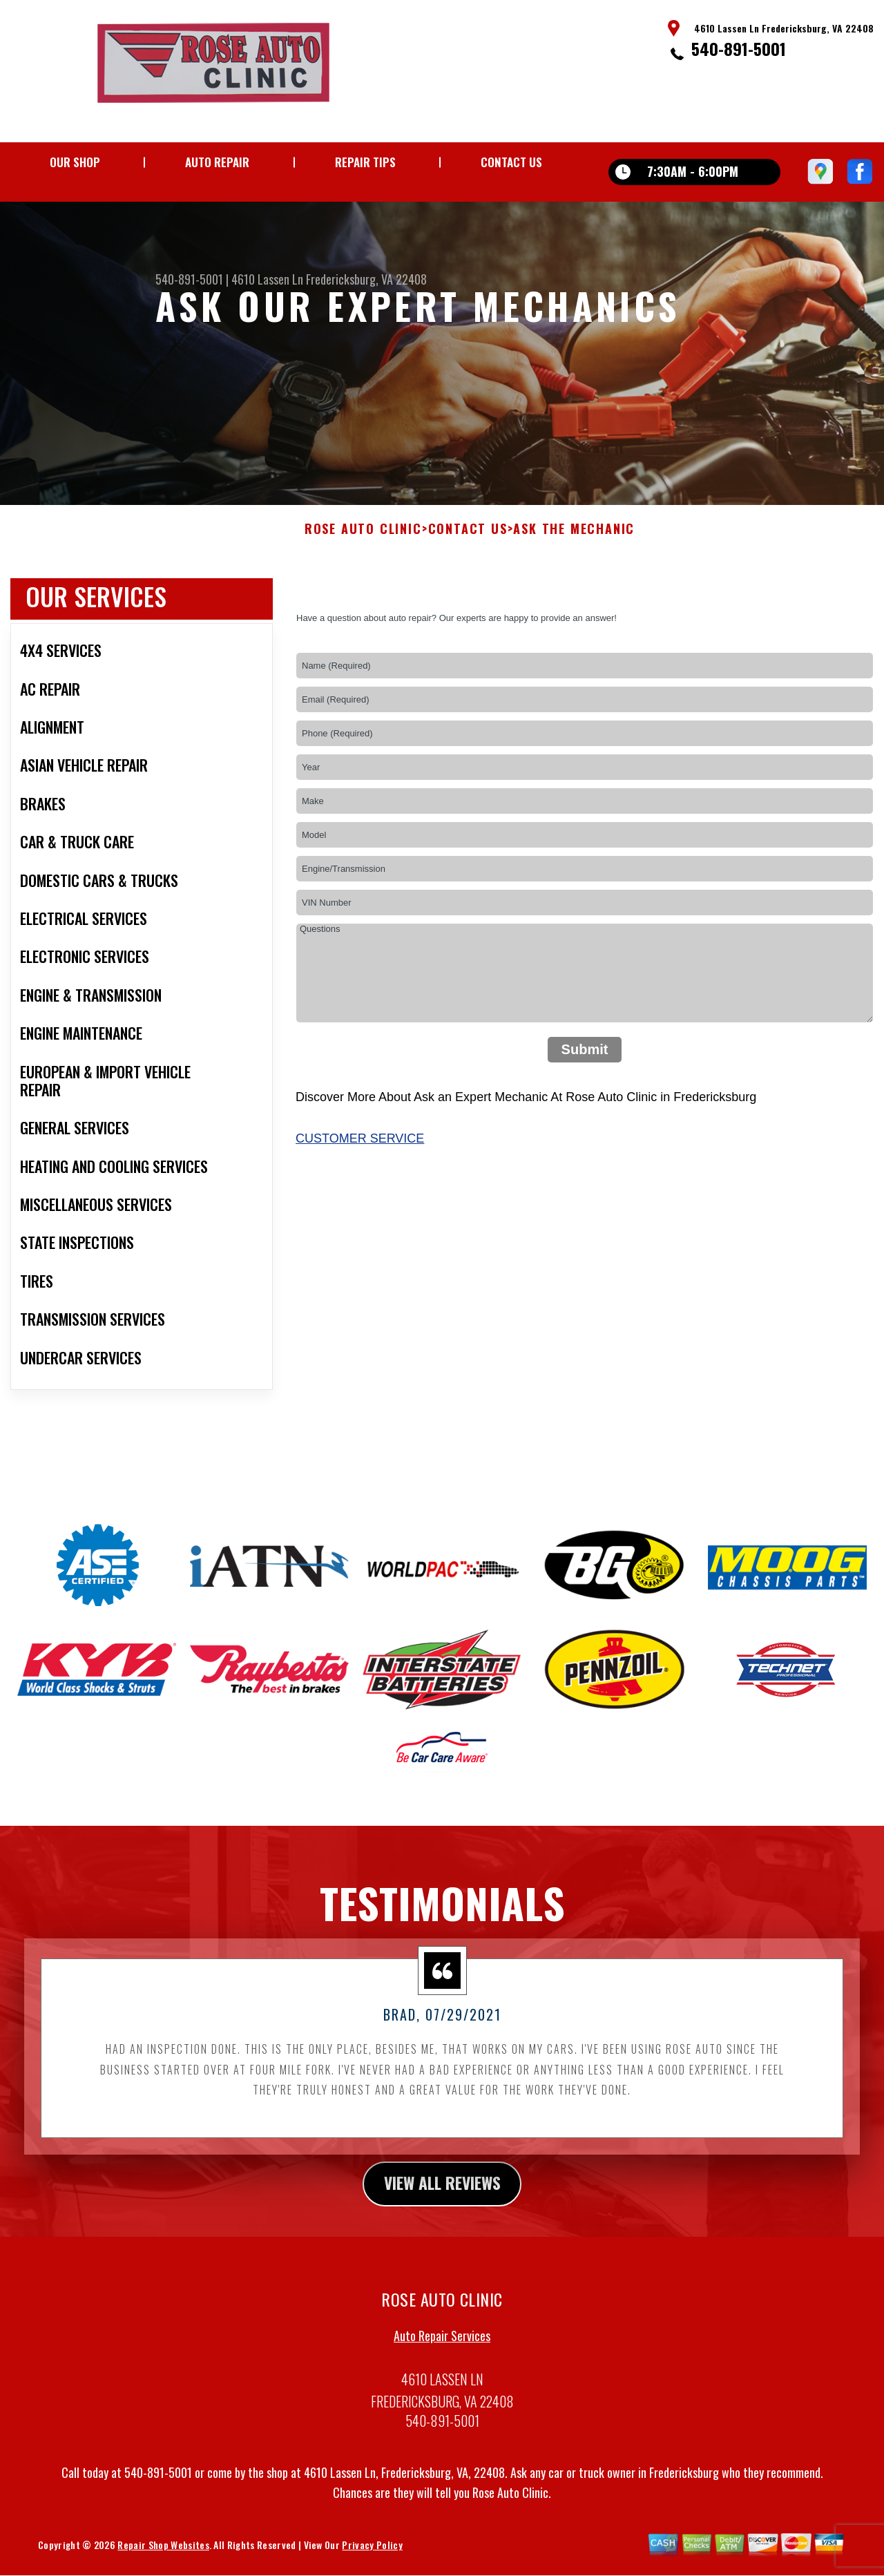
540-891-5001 (738, 48)
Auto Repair (217, 162)
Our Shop (75, 162)
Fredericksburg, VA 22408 (366, 279)
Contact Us (511, 162)
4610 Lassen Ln (267, 279)
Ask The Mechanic (574, 570)
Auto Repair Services (442, 2377)
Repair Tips (365, 162)
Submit (584, 1090)
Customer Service (360, 1179)
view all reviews (442, 2224)
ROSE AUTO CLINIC (363, 570)
